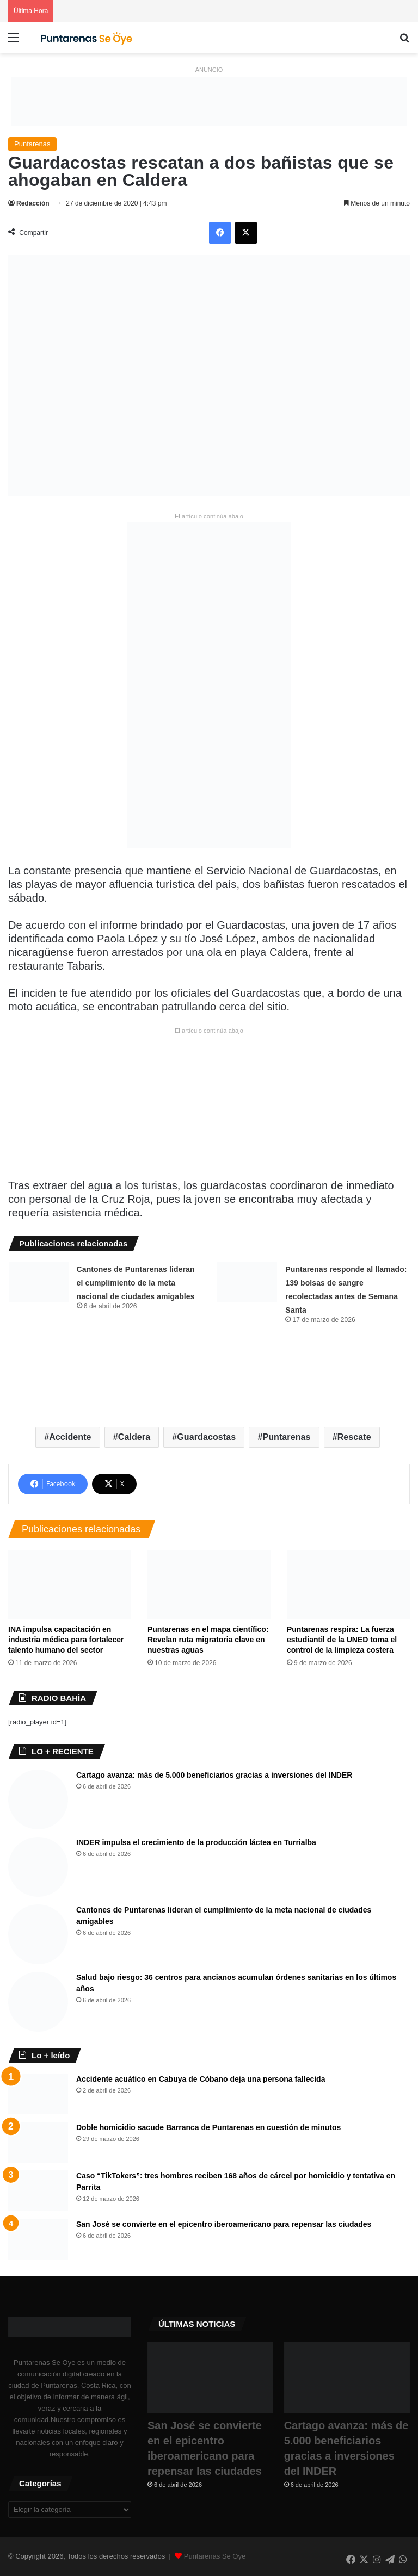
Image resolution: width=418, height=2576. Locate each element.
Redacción (33, 203)
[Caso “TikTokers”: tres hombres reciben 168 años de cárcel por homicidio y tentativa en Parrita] (38, 2190)
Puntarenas (32, 144)
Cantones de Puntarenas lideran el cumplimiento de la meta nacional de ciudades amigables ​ (137, 1283)
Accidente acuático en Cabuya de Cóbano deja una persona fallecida (200, 2079)
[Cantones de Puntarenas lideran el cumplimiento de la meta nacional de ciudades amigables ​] (39, 1282)
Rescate (354, 1437)
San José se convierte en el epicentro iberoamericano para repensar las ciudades (223, 2224)
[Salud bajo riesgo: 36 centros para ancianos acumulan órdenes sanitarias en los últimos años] (38, 2002)
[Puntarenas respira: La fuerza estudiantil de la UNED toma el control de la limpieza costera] (348, 1584)
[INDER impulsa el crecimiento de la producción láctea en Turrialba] (38, 1867)
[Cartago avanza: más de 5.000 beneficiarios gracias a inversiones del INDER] (38, 1799)
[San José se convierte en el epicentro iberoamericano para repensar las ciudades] (38, 2239)
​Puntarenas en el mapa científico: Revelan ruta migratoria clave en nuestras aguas (208, 1639)
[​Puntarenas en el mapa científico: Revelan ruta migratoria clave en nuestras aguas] (209, 1584)
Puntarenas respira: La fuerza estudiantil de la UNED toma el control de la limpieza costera (342, 1639)
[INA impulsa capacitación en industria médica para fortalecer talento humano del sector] (69, 1584)
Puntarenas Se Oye (214, 2556)
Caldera (134, 1437)
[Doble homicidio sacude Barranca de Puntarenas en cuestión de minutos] (38, 2142)
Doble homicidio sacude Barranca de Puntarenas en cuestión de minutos (208, 2127)
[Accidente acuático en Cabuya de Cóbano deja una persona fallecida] (38, 2094)
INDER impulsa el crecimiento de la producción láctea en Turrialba (196, 1842)
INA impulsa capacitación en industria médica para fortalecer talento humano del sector (66, 1639)
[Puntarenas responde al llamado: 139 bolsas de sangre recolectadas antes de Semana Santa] (247, 1282)
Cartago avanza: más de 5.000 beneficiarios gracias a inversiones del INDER (214, 1775)
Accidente (70, 1437)
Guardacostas (206, 1437)
